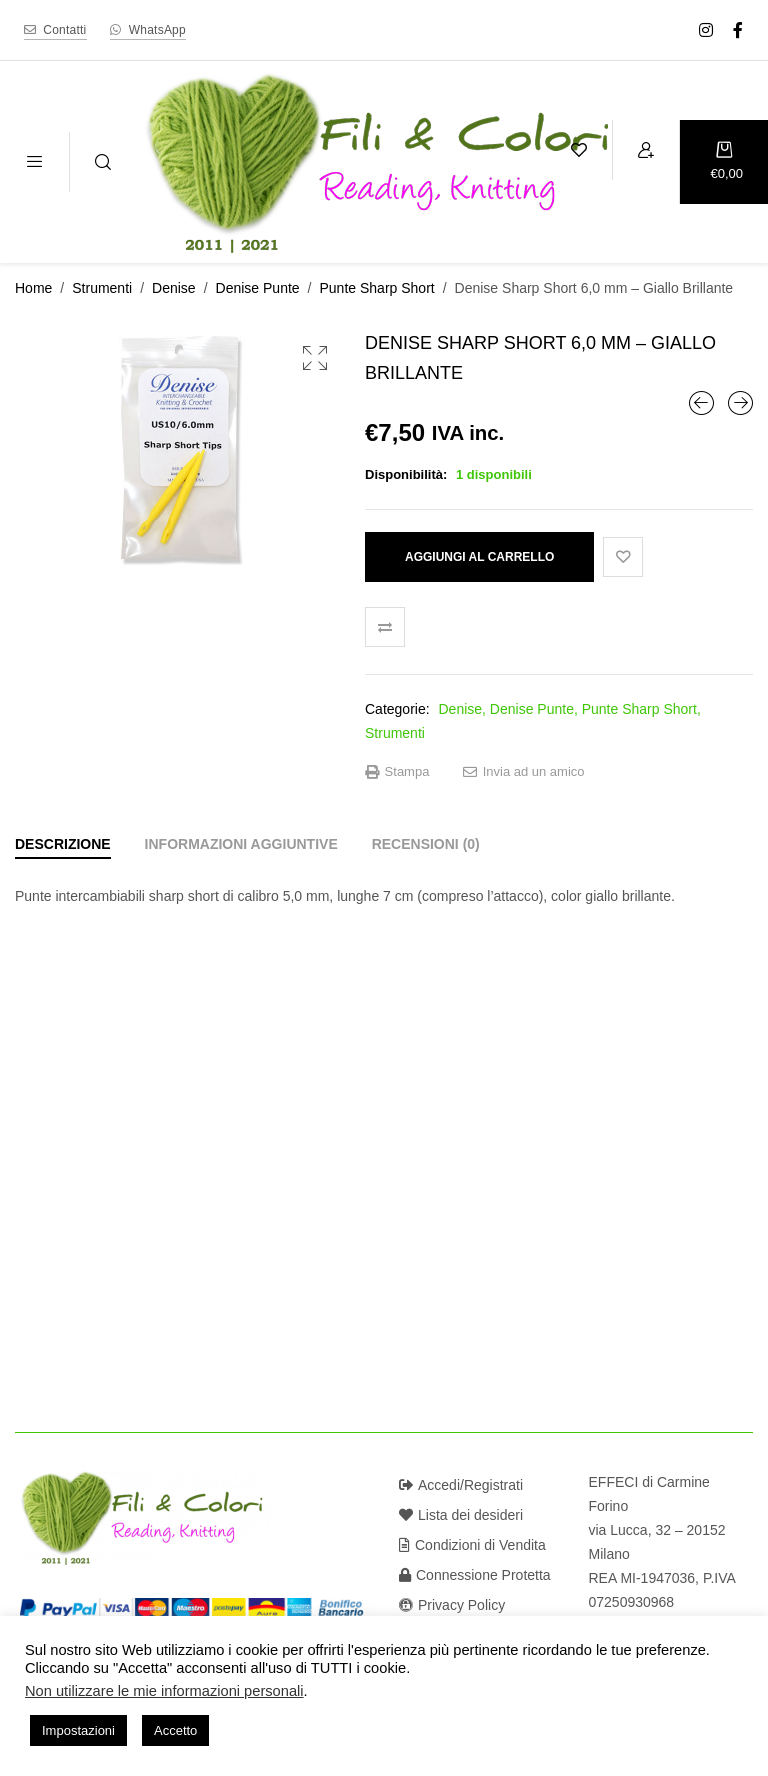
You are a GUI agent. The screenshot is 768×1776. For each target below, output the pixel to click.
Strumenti (102, 288)
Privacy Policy (452, 1605)
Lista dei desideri (461, 1515)
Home (33, 288)
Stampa (397, 772)
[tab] (63, 844)
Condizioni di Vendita (472, 1545)
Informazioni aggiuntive (241, 844)
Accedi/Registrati (461, 1485)
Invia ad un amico (524, 772)
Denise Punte (258, 288)
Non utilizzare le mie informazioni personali (164, 1691)
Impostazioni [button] (78, 1730)
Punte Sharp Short (377, 288)
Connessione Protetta (475, 1575)
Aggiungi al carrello (479, 557)
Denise (174, 288)
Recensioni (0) (426, 844)
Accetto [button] (175, 1730)
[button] (315, 358)
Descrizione (63, 844)
